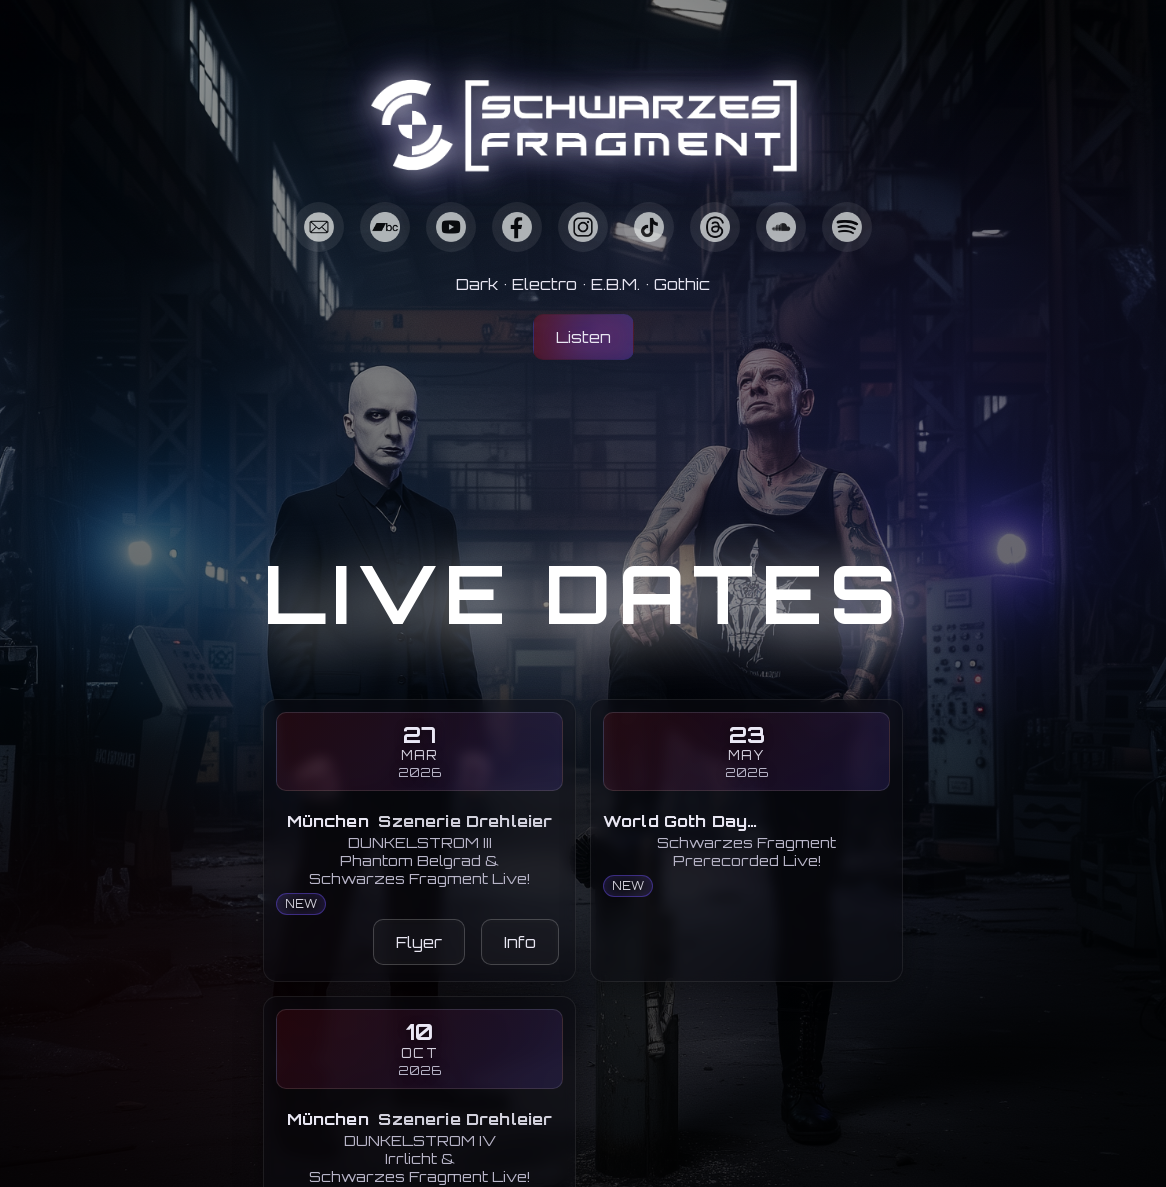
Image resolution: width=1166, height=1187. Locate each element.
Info (520, 942)
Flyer (419, 942)
